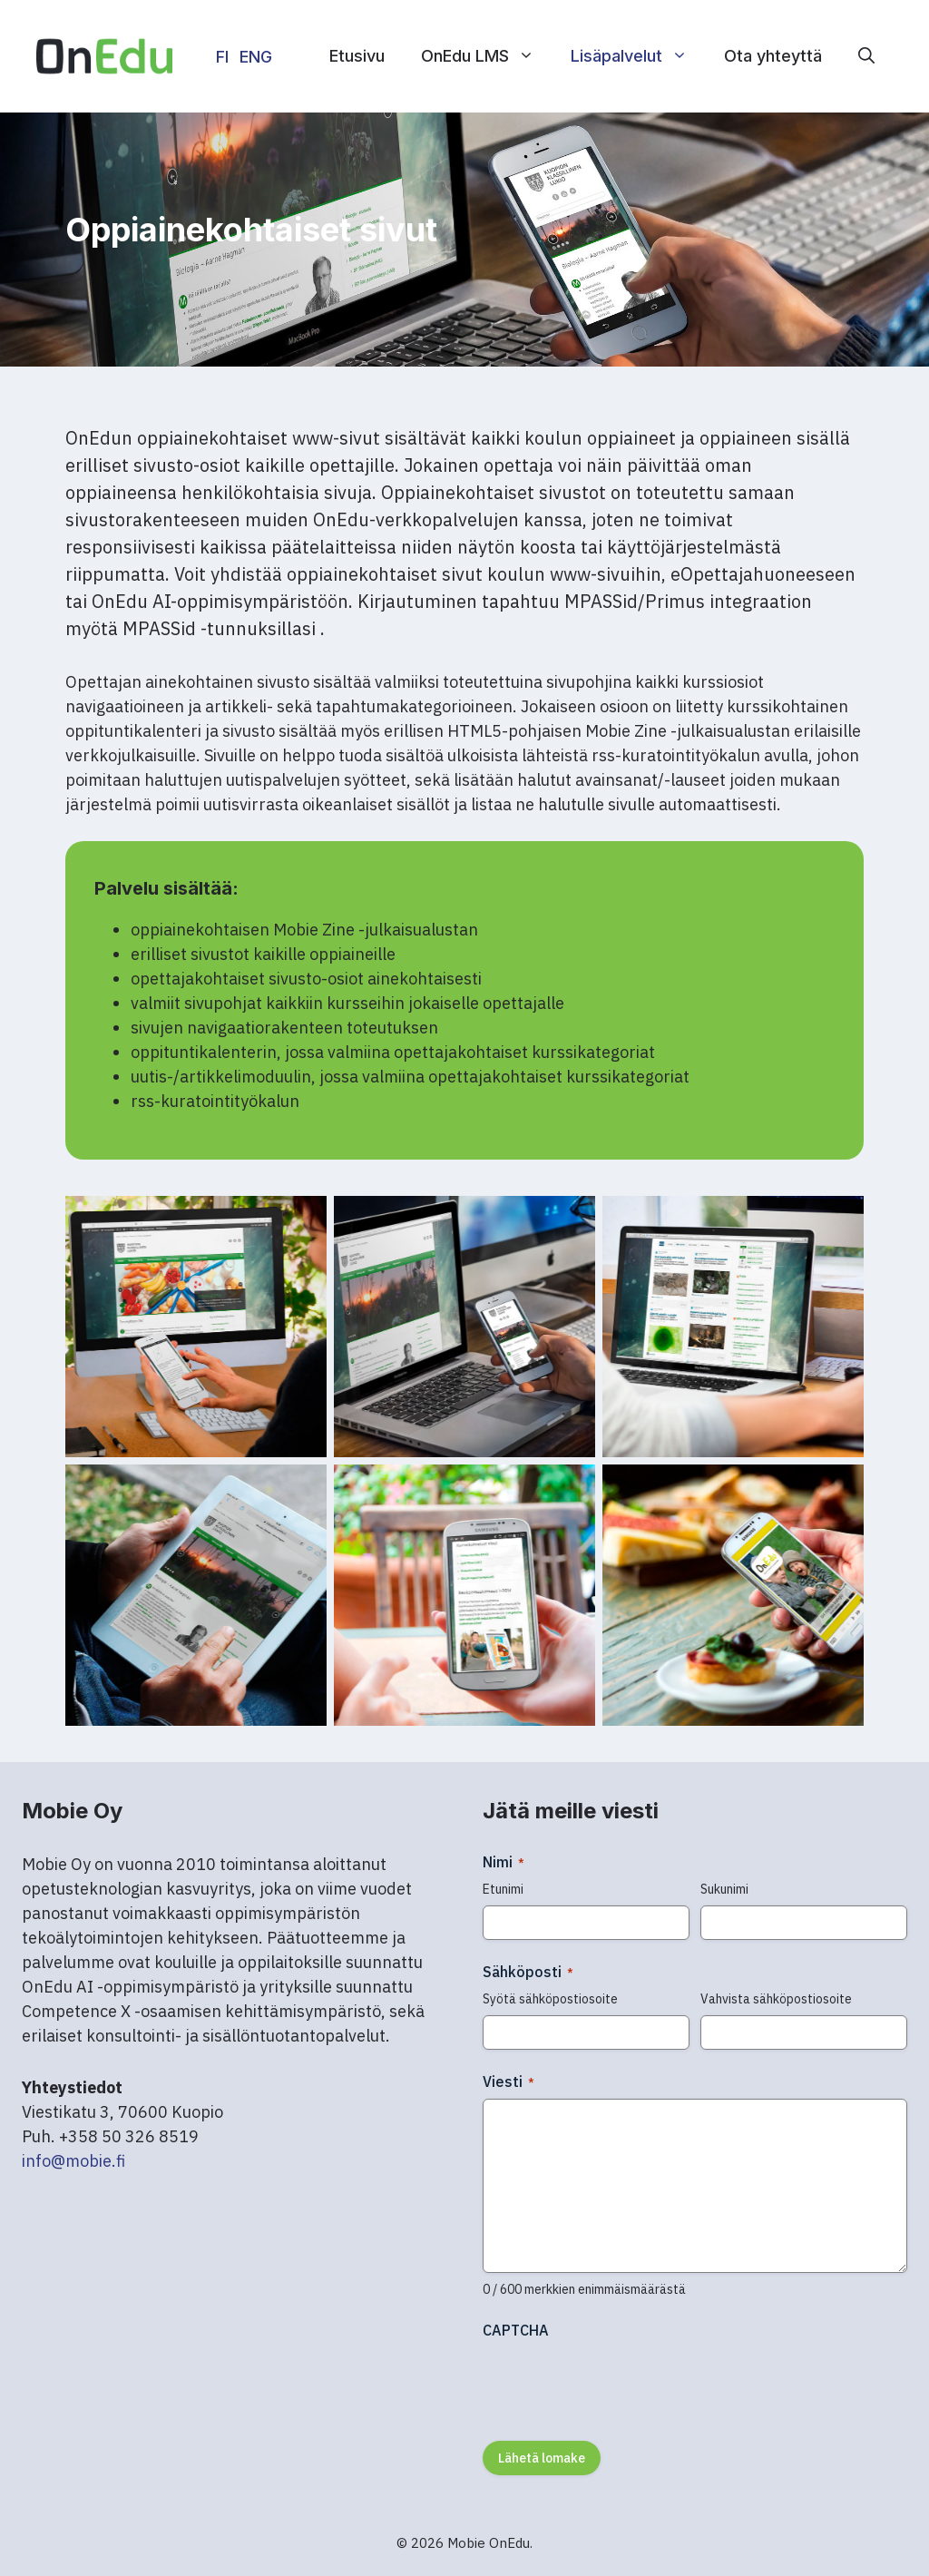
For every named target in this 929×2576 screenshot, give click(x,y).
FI (222, 56)
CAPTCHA (516, 2330)
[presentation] (620, 2383)
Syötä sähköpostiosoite (550, 1999)
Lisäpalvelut (638, 56)
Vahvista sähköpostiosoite (776, 1999)
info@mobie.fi (73, 2160)
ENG (256, 56)
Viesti (508, 2081)
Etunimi (503, 1889)
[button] (866, 56)
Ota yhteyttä (773, 55)
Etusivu (357, 55)
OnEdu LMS (487, 56)
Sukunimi (724, 1889)
